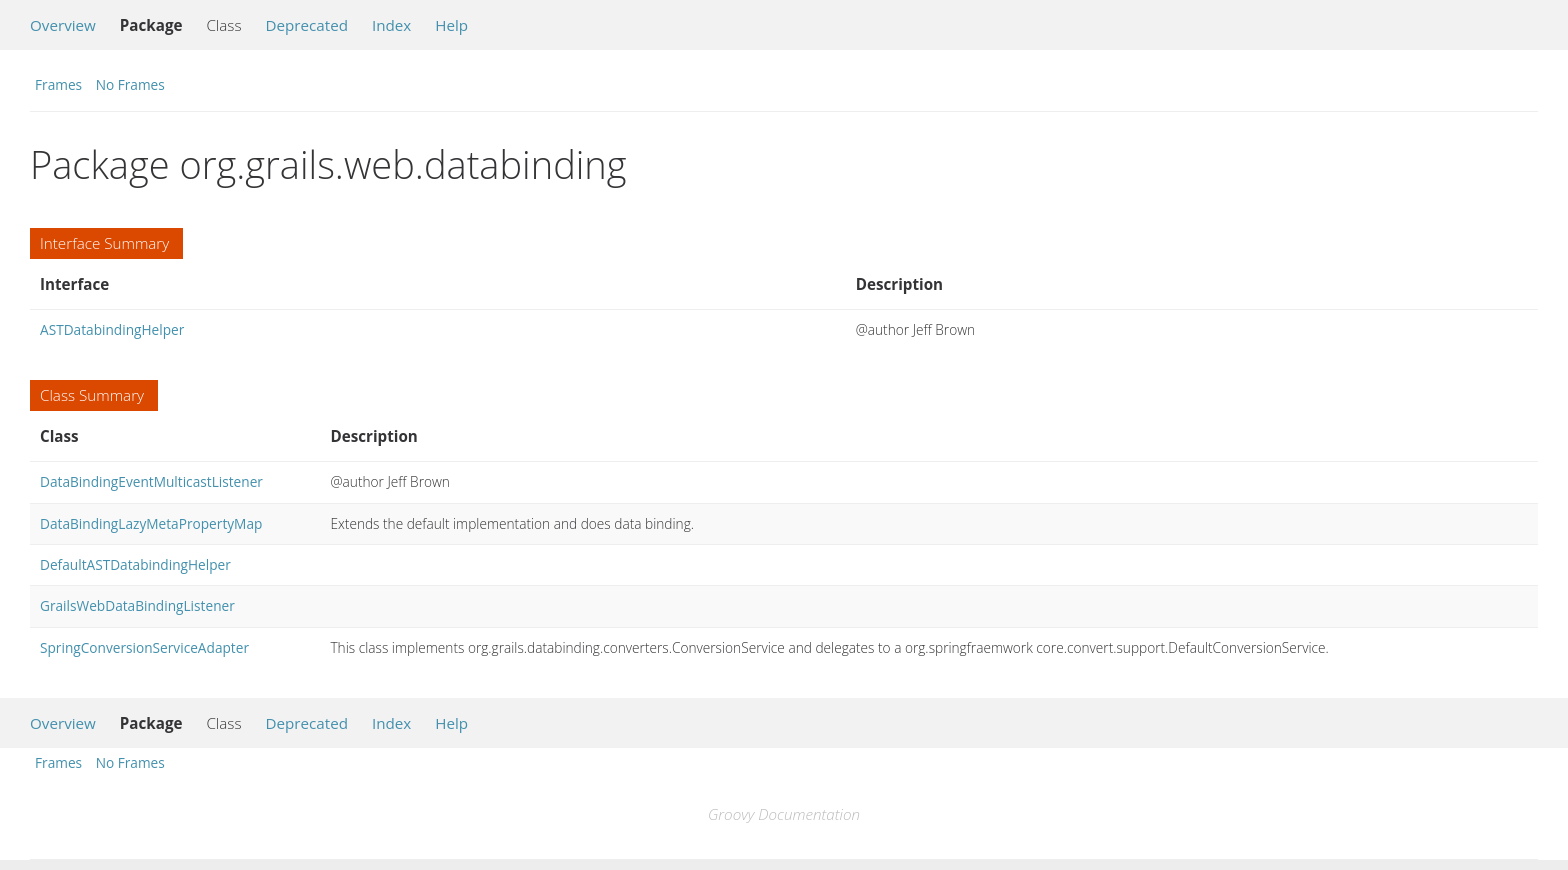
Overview (63, 25)
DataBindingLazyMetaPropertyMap (151, 523)
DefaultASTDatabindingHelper (135, 564)
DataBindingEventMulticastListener (151, 481)
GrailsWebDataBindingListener (137, 605)
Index (391, 25)
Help (451, 25)
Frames (58, 84)
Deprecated (306, 25)
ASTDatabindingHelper (112, 329)
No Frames (130, 84)
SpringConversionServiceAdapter (144, 647)
